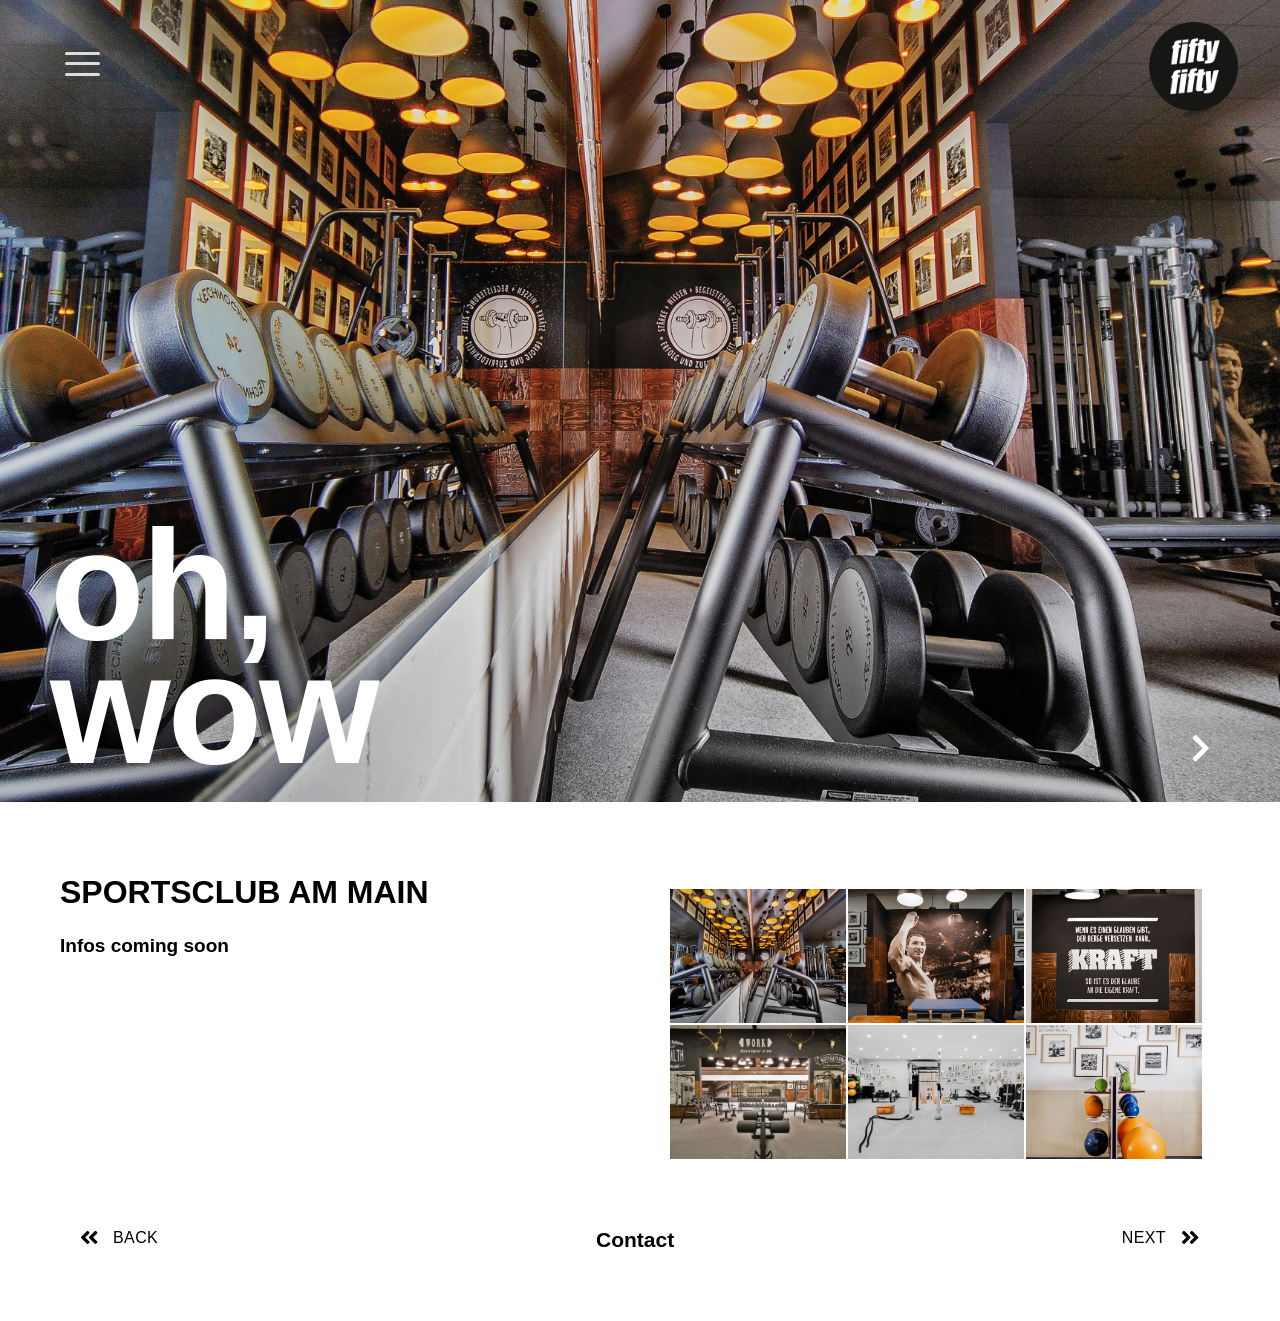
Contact (635, 1239)
